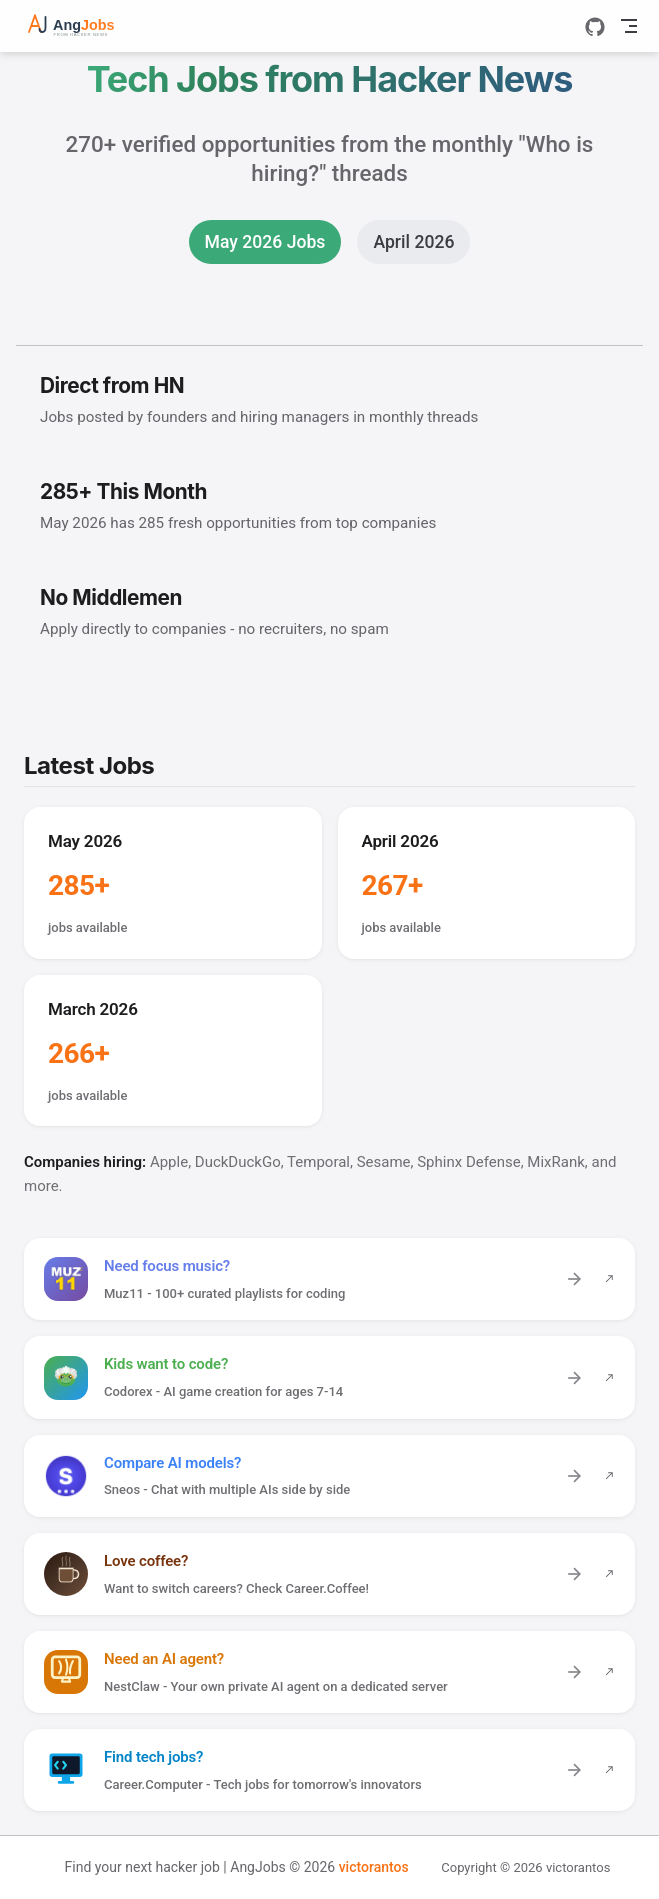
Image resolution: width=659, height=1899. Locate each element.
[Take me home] (86, 26)
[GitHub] (595, 27)
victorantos (374, 1867)
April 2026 (413, 242)
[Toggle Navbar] (629, 26)
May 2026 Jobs (265, 242)
